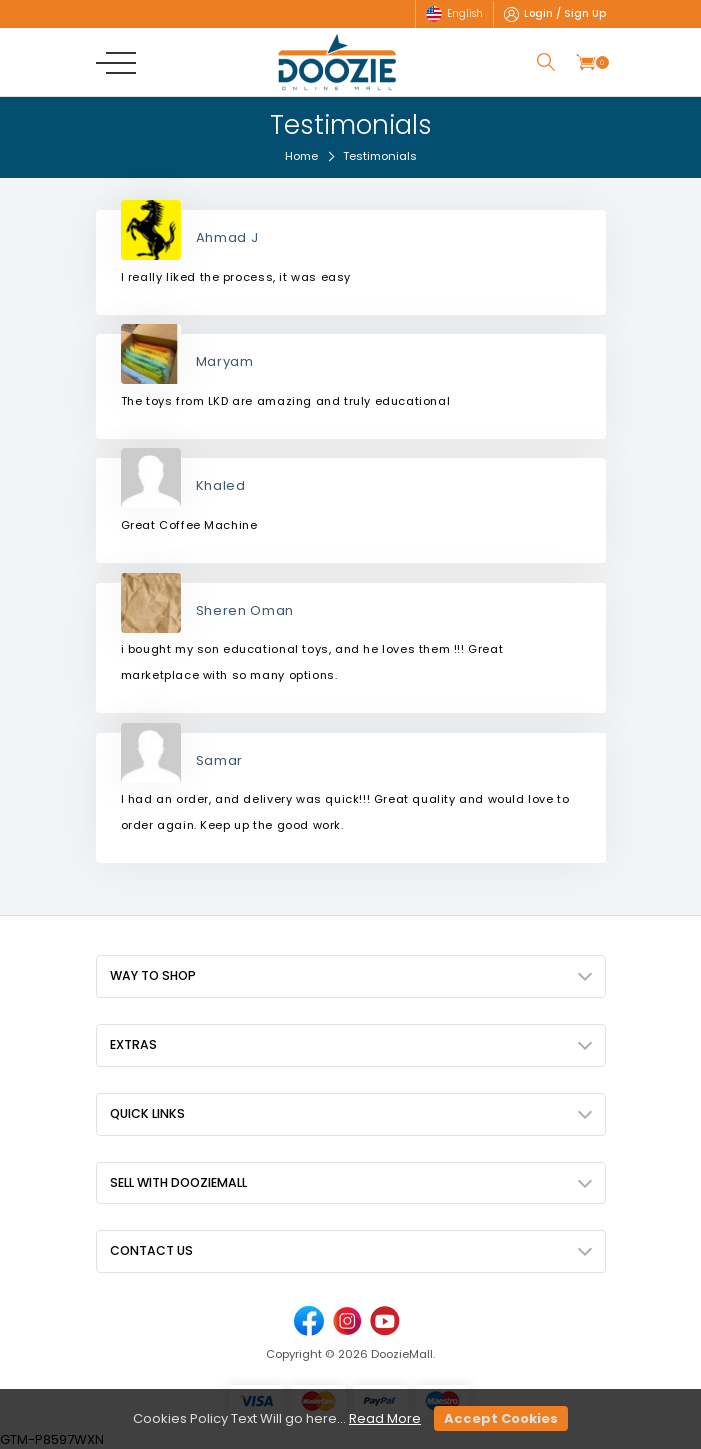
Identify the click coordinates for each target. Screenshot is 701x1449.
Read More (385, 1418)
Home (301, 156)
